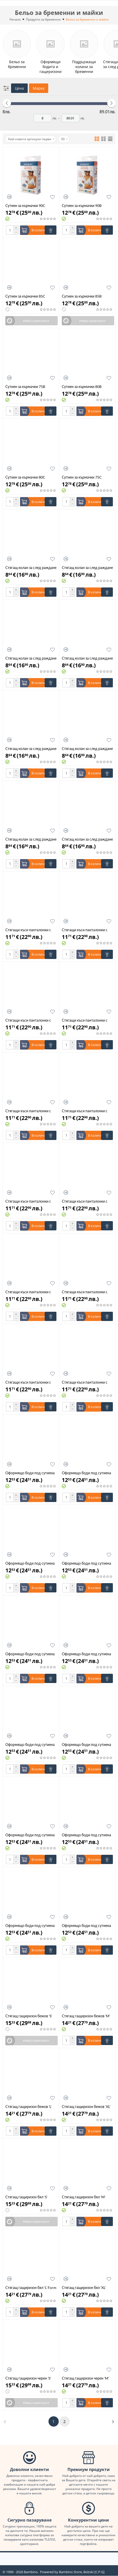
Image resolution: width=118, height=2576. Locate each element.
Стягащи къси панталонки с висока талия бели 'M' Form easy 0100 (84, 1111)
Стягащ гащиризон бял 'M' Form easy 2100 (83, 2197)
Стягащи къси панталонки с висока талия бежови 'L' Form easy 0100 (29, 1020)
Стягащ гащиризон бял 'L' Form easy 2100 (30, 2287)
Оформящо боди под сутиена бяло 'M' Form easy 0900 (86, 1654)
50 (64, 139)
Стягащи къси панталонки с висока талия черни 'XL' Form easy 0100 (85, 1382)
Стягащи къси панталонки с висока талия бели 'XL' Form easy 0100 (84, 1201)
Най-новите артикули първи (31, 139)
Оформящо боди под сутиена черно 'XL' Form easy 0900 (86, 1925)
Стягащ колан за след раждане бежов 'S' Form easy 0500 (30, 567)
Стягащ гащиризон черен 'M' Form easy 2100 (85, 2378)
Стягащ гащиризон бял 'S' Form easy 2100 (26, 2197)
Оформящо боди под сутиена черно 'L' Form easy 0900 (30, 1925)
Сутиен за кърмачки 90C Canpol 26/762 (25, 205)
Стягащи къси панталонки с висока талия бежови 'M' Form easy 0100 (87, 930)
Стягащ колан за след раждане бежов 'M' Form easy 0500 (87, 567)
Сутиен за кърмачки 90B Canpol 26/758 (82, 205)
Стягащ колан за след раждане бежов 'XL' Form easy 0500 (87, 658)
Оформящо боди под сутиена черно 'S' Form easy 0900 (30, 1835)
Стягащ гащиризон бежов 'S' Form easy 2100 (28, 2016)
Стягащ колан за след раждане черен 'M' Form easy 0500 (87, 748)
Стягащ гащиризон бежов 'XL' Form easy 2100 (86, 2106)
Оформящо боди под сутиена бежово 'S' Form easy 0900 (30, 1473)
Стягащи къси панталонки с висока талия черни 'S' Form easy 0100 (28, 1292)
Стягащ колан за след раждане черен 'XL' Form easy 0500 (87, 839)
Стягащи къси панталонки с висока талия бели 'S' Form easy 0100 (28, 1111)
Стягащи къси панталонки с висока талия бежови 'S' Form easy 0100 (29, 930)
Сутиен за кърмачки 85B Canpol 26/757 (82, 296)
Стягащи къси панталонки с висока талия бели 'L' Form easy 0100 (30, 1201)
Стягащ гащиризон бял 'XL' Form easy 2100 (84, 2287)
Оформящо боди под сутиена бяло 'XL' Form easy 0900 (86, 1744)
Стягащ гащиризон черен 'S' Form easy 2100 (28, 2378)
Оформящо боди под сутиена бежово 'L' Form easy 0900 (30, 1563)
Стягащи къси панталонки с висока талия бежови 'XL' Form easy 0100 (87, 1020)
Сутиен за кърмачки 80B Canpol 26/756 (82, 386)
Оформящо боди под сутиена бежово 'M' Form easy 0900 (86, 1473)
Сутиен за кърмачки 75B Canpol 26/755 (25, 386)
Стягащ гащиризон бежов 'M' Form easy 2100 (86, 2016)
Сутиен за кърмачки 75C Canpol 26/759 (82, 477)
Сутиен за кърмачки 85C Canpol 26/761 (25, 296)
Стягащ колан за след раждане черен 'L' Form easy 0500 (30, 839)
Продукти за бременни (43, 19)
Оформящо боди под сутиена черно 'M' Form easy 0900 (86, 1835)
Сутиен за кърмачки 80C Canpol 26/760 (25, 477)
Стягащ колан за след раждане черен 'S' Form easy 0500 (30, 748)
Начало (15, 19)
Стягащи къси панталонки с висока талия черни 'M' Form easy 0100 (85, 1292)
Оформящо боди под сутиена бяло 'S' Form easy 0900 (30, 1654)
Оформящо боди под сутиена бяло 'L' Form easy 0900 (30, 1744)
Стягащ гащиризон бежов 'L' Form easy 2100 (28, 2106)
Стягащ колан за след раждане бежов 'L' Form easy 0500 (30, 658)
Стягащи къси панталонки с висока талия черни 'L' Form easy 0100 (28, 1382)
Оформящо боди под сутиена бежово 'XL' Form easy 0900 (86, 1563)
